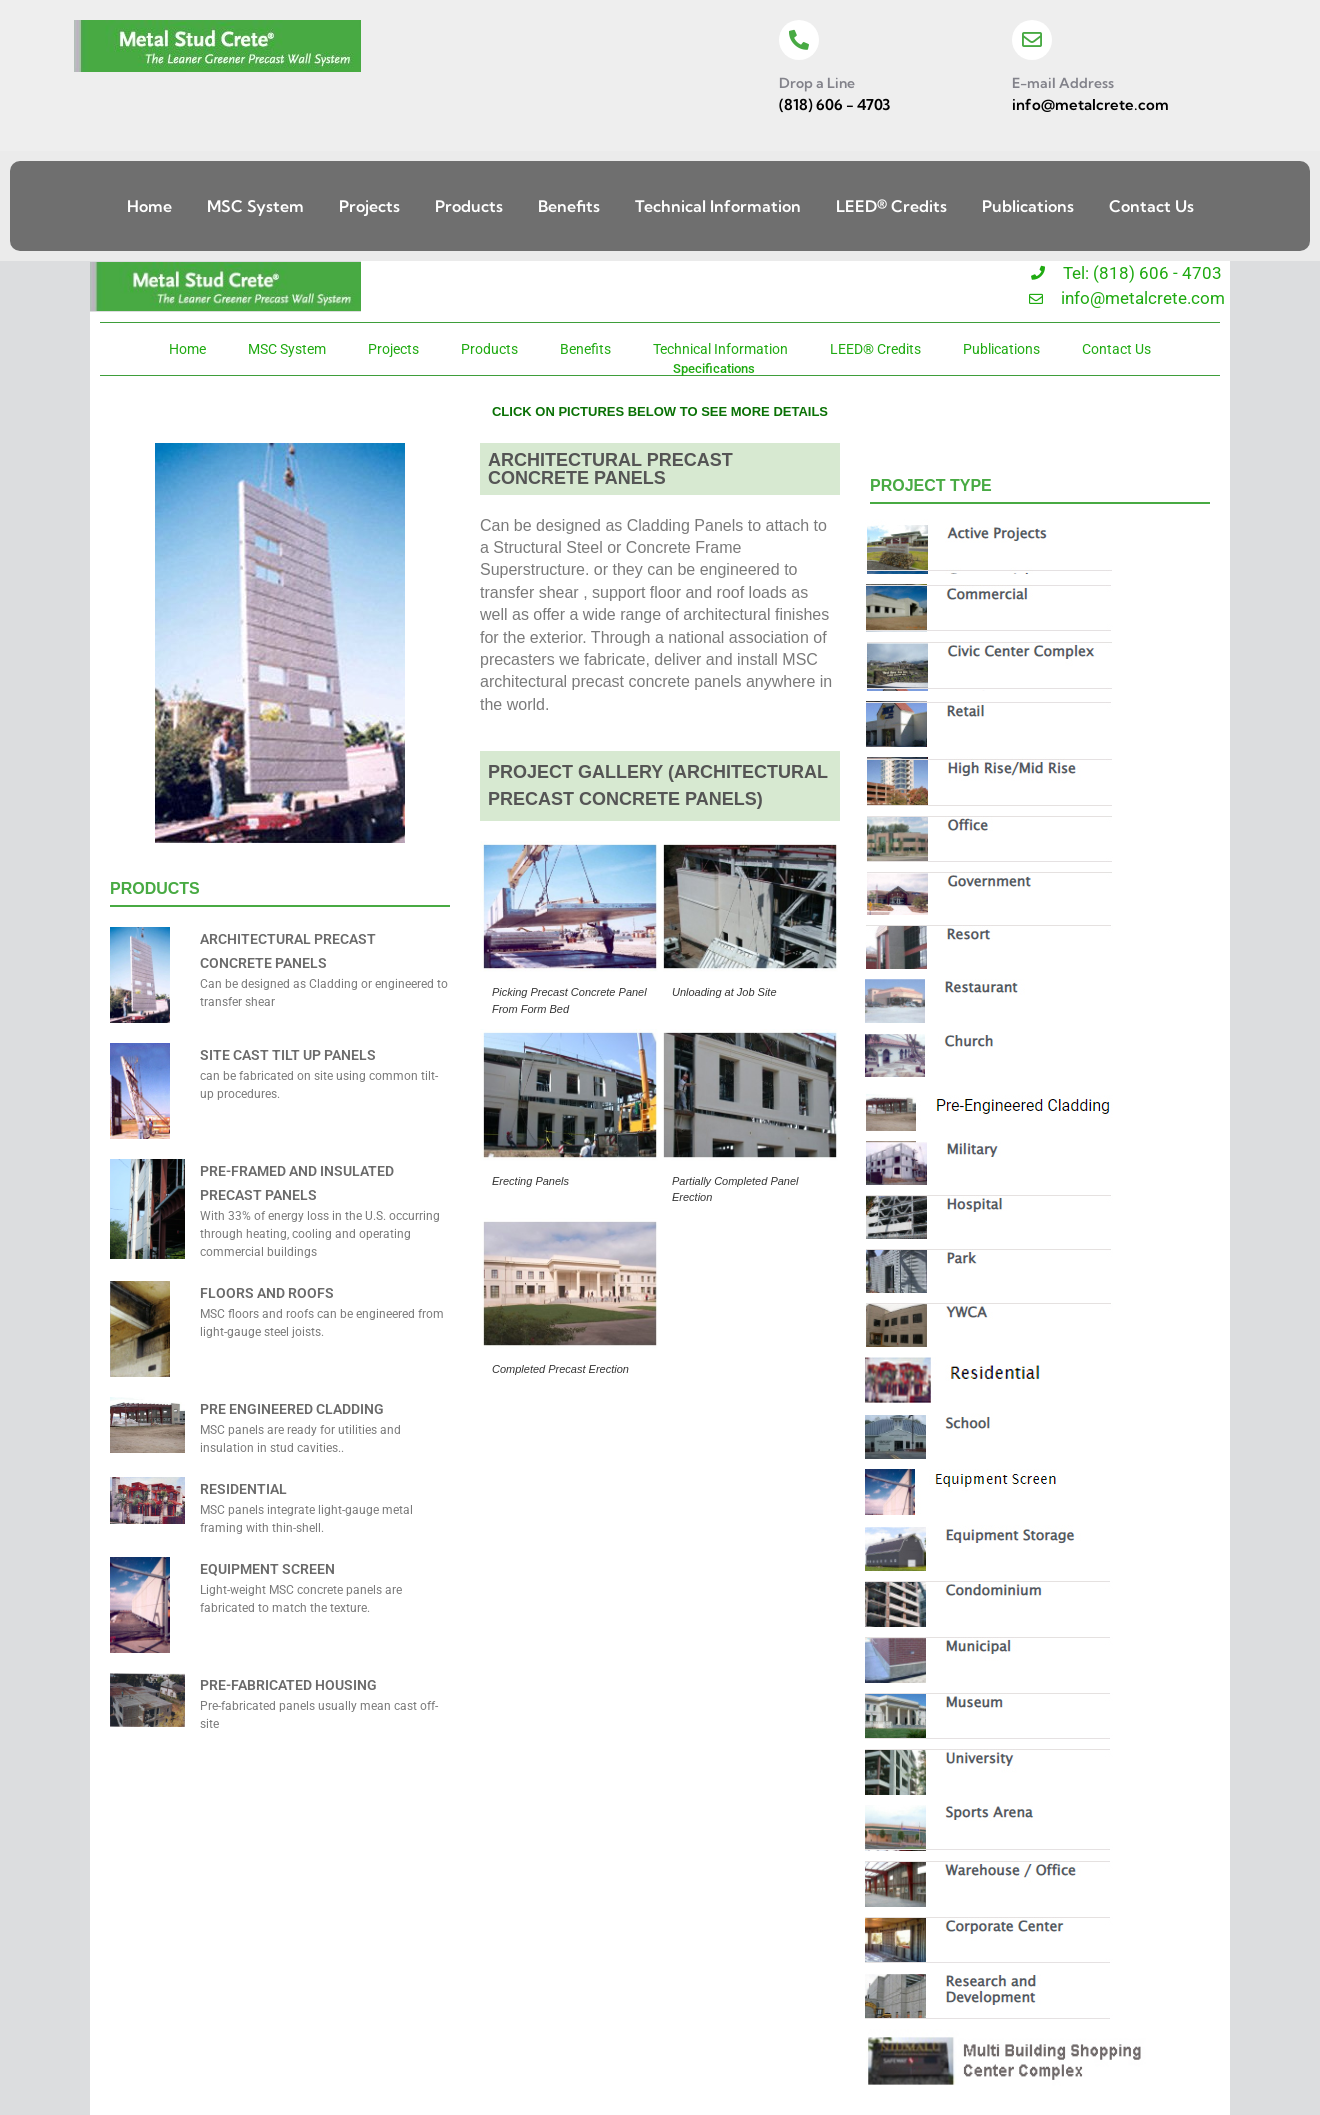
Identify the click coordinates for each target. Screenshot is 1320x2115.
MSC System (255, 206)
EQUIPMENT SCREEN (267, 1569)
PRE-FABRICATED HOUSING (288, 1685)
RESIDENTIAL (243, 1489)
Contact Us (1151, 206)
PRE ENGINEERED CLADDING (292, 1409)
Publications (1028, 206)
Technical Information (718, 206)
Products (469, 206)
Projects (369, 206)
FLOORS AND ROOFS (267, 1293)
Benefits (569, 206)
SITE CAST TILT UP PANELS (288, 1055)
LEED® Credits (891, 206)
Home (149, 206)
